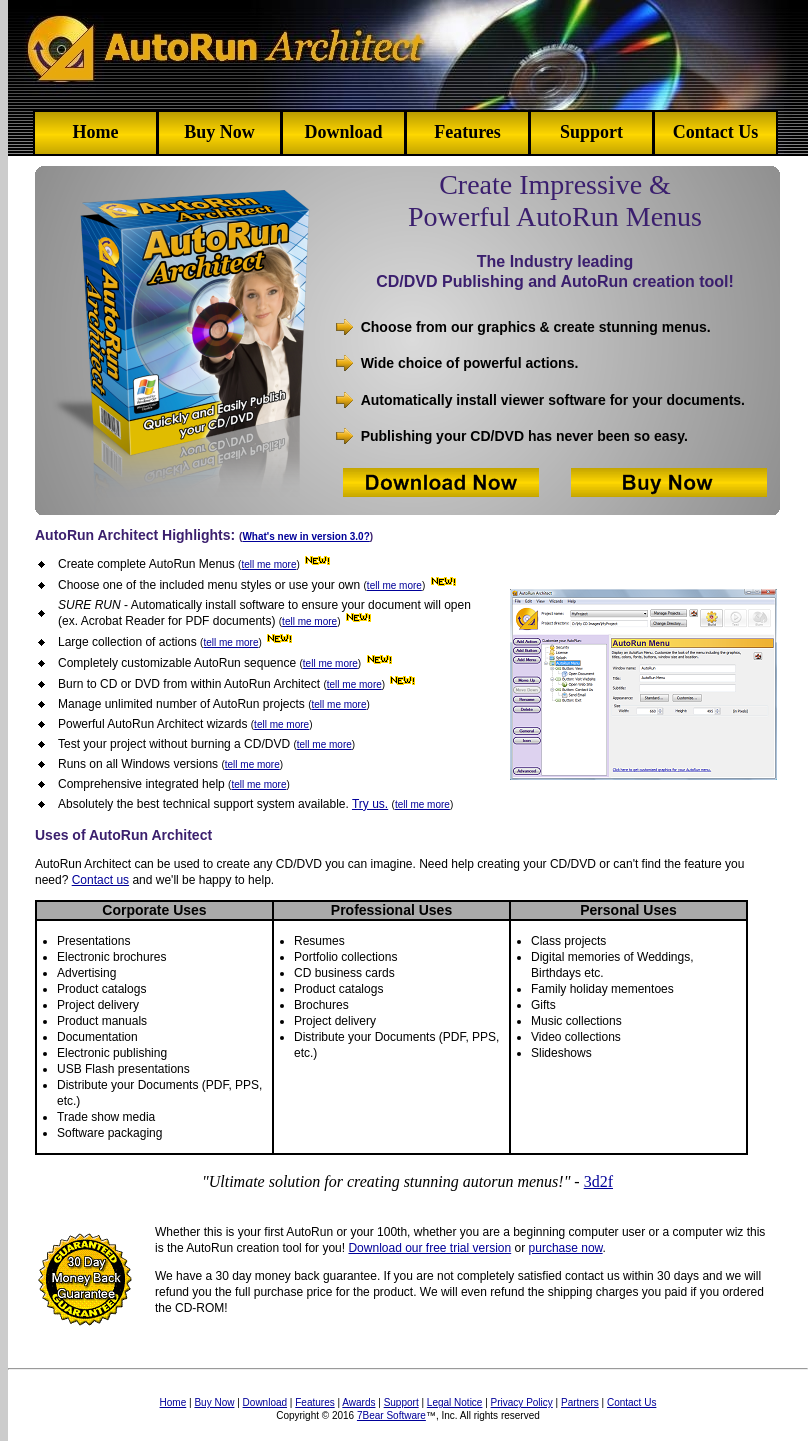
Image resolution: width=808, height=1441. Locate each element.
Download (343, 132)
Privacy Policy (522, 1402)
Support (591, 132)
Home (96, 132)
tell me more (268, 564)
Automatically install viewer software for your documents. (553, 400)
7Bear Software (391, 1415)
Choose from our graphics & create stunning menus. (536, 327)
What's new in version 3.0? (305, 536)
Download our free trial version (429, 1248)
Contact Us (716, 132)
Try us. (370, 804)
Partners (580, 1402)
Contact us (100, 880)
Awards (358, 1402)
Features (467, 132)
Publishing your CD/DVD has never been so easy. (524, 436)
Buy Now (219, 132)
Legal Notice (455, 1402)
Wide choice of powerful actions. (470, 363)
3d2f (598, 1181)
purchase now (566, 1248)
